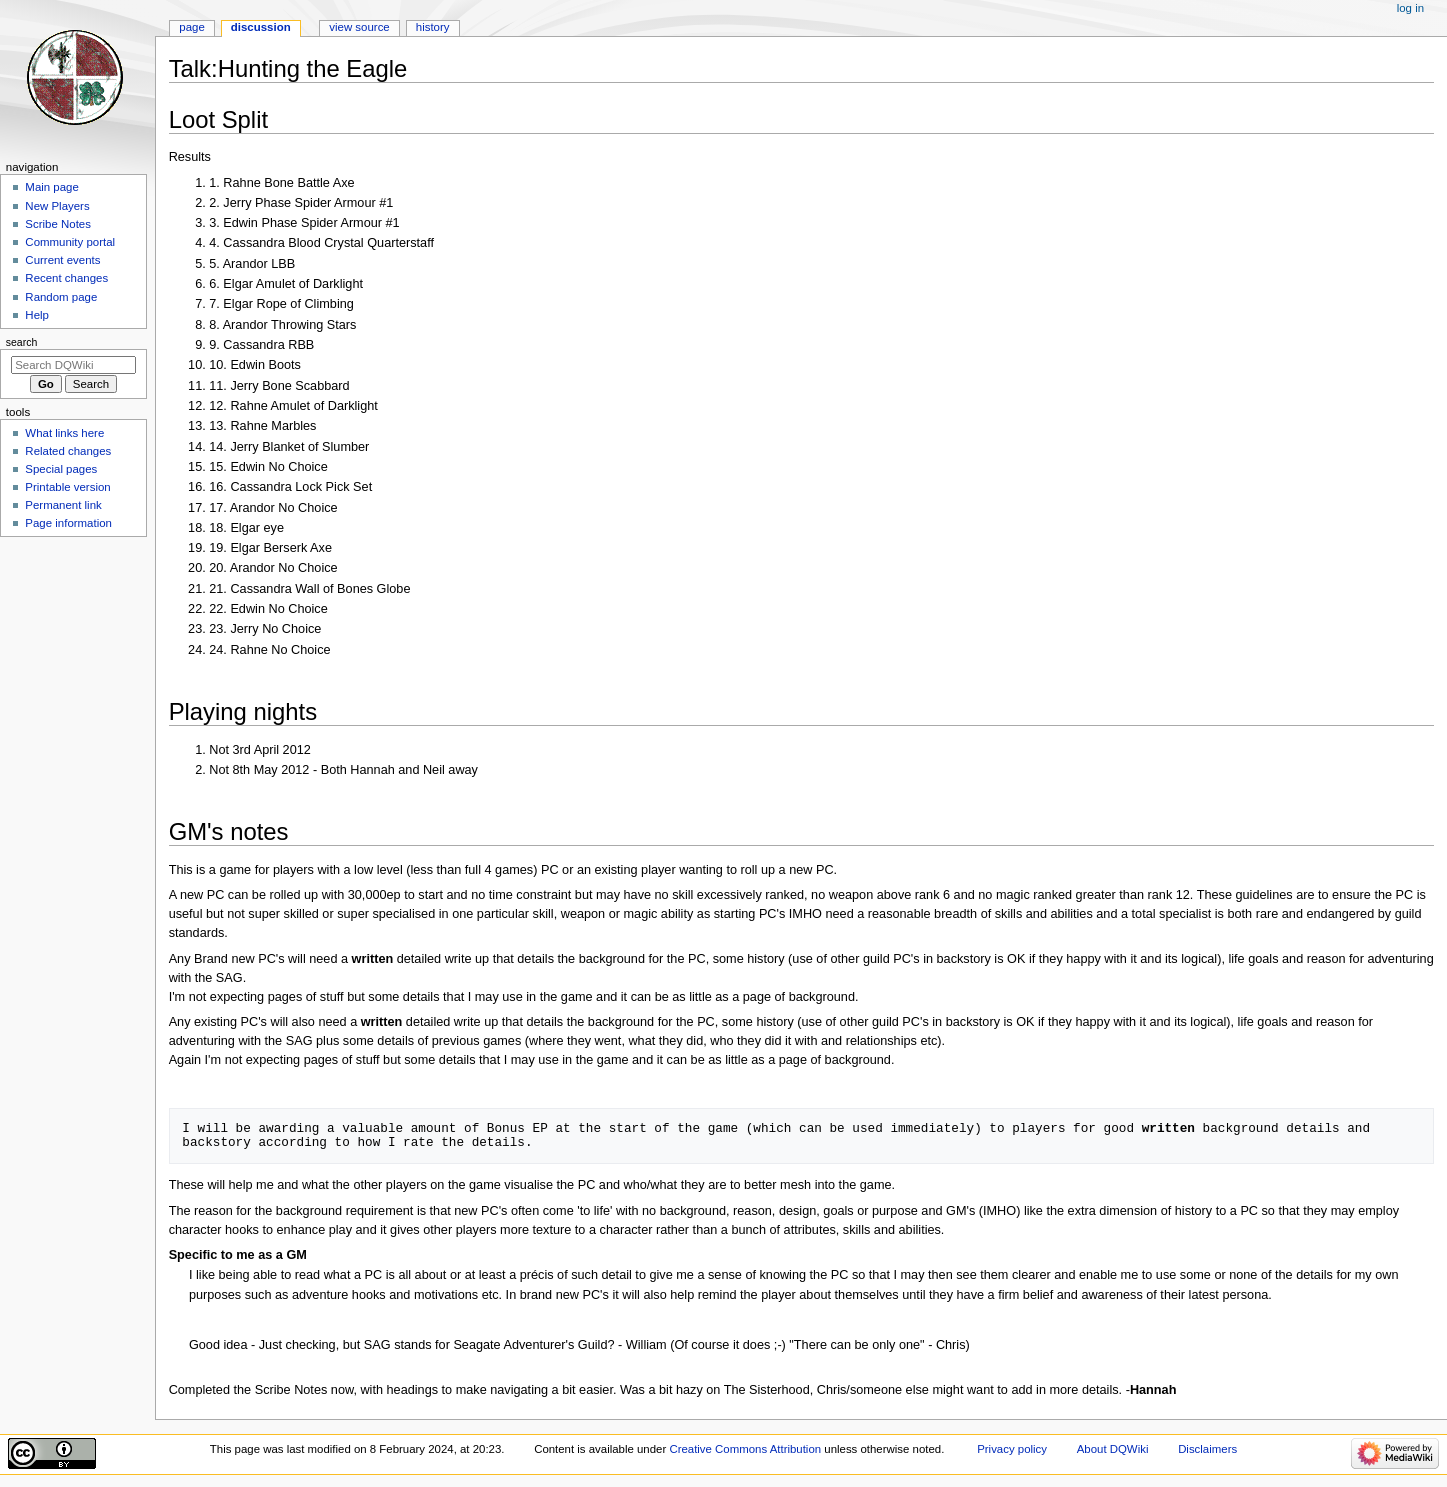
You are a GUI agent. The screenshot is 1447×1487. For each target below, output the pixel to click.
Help (37, 315)
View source (359, 27)
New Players (57, 206)
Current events (62, 260)
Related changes (68, 451)
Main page (52, 187)
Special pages (61, 469)
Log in (1410, 8)
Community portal (70, 242)
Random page (61, 297)
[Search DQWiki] (73, 365)
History (433, 27)
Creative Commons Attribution (745, 1449)
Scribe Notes (58, 224)
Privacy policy (1012, 1449)
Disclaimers (1207, 1449)
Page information (68, 523)
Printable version (67, 487)
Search (22, 342)
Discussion (261, 27)
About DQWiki (1113, 1449)
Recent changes (66, 278)
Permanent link (63, 505)
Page (191, 27)
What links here (64, 433)
